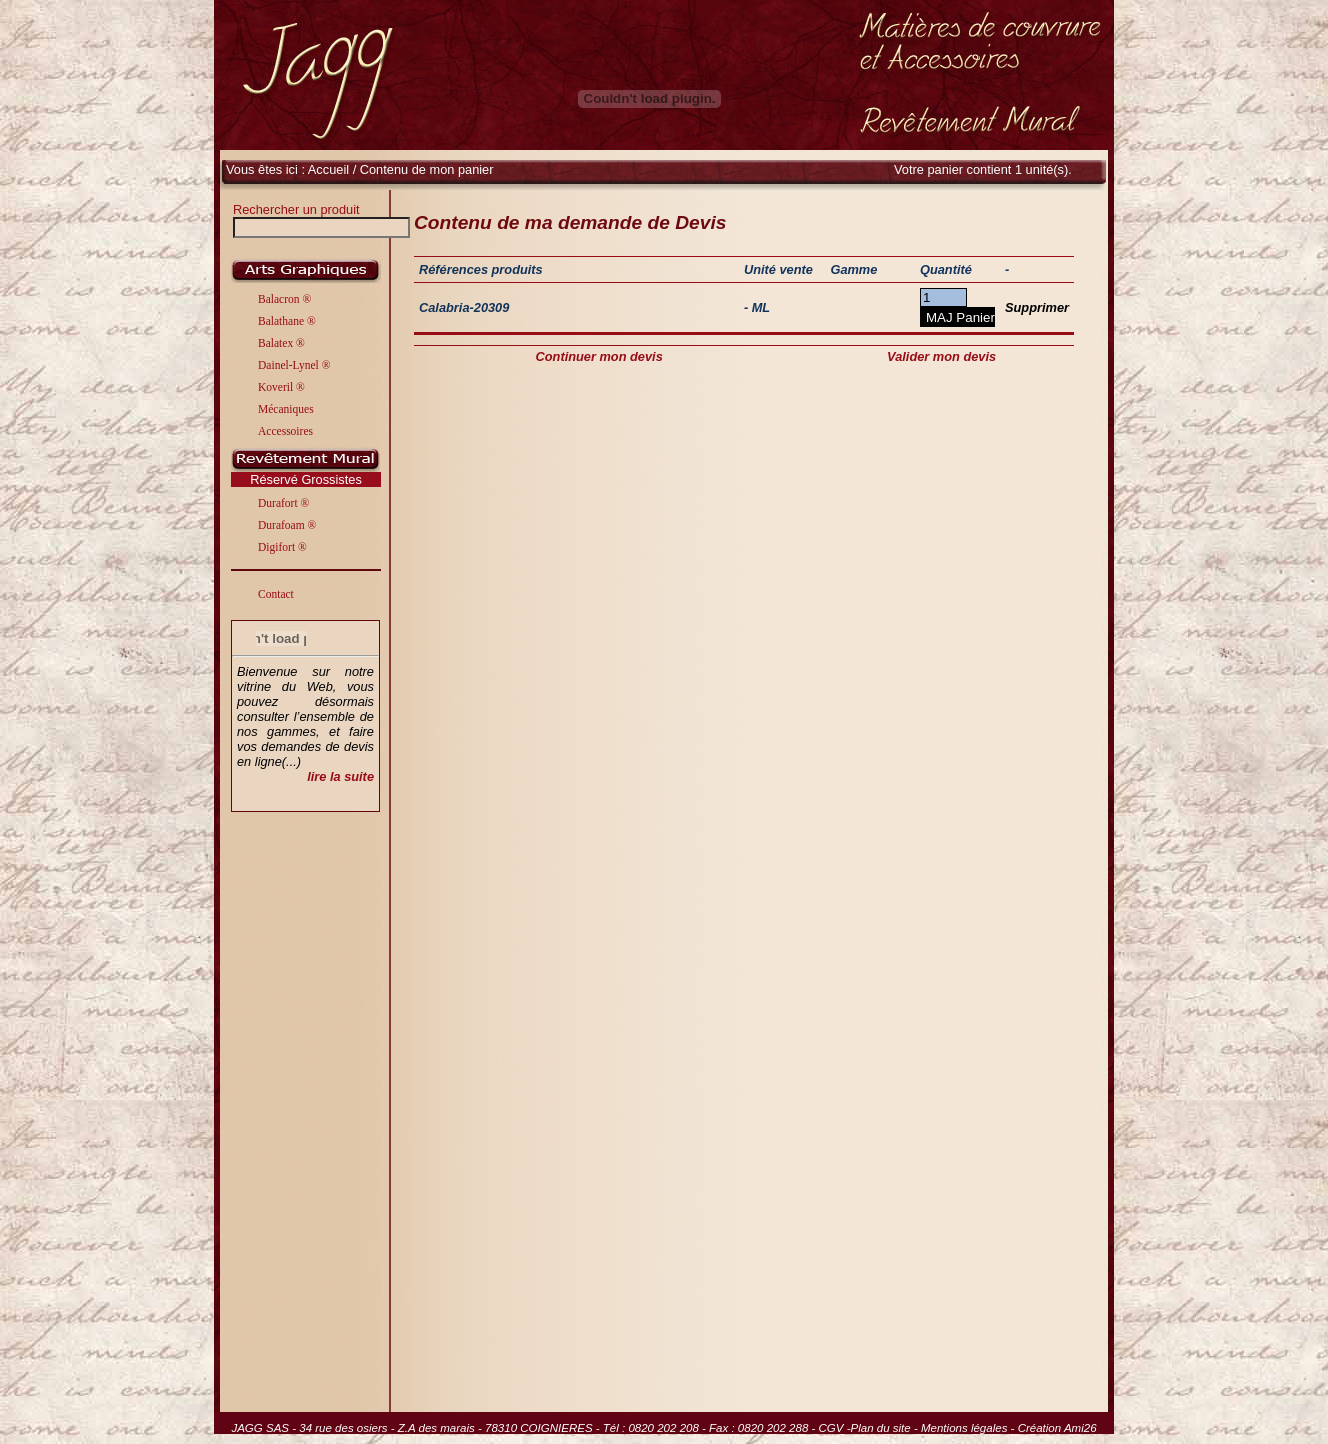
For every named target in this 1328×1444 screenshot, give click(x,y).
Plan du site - (886, 1428)
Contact (276, 594)
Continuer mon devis (599, 356)
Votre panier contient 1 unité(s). (983, 169)
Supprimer (1037, 307)
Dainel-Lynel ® (294, 365)
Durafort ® (283, 503)
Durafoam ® (287, 525)
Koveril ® (281, 387)
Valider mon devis (941, 356)
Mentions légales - (969, 1428)
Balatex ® (281, 343)
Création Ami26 (1057, 1428)
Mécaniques (286, 409)
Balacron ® (284, 299)
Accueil (328, 169)
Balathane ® (287, 321)
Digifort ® (282, 547)
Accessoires (285, 431)
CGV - (835, 1428)
